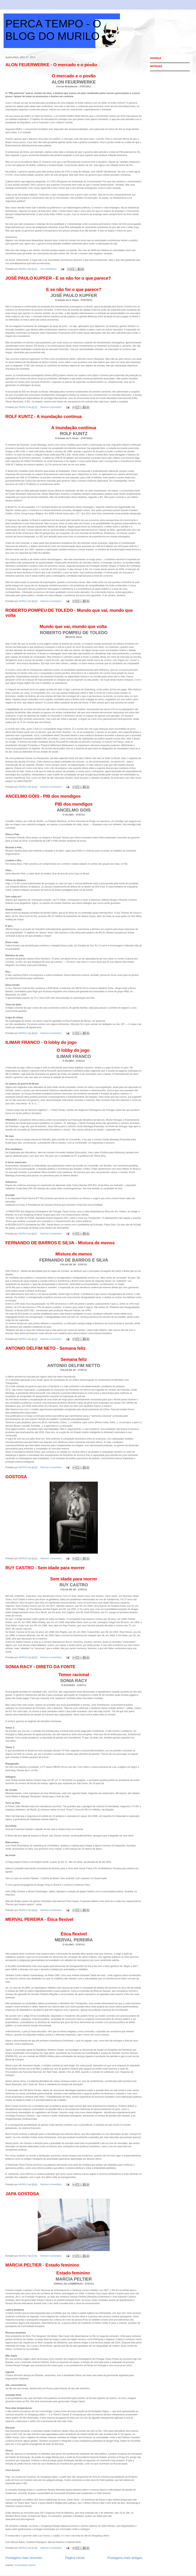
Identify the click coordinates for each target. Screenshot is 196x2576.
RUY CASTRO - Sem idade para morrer (45, 1567)
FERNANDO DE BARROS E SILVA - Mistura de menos (60, 1242)
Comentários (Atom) (25, 2565)
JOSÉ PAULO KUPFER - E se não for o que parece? (58, 278)
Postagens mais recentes (23, 2558)
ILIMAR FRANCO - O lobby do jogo (41, 1042)
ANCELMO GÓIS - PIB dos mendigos (43, 796)
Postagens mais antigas (124, 2558)
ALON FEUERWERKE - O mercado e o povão (51, 64)
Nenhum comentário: (51, 407)
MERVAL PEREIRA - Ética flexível (39, 1919)
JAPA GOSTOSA (22, 2193)
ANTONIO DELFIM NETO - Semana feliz (45, 1348)
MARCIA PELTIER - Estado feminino (42, 2265)
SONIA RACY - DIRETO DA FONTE (40, 1666)
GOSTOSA (16, 1476)
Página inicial (74, 2558)
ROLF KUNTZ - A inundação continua (43, 416)
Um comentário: (48, 269)
